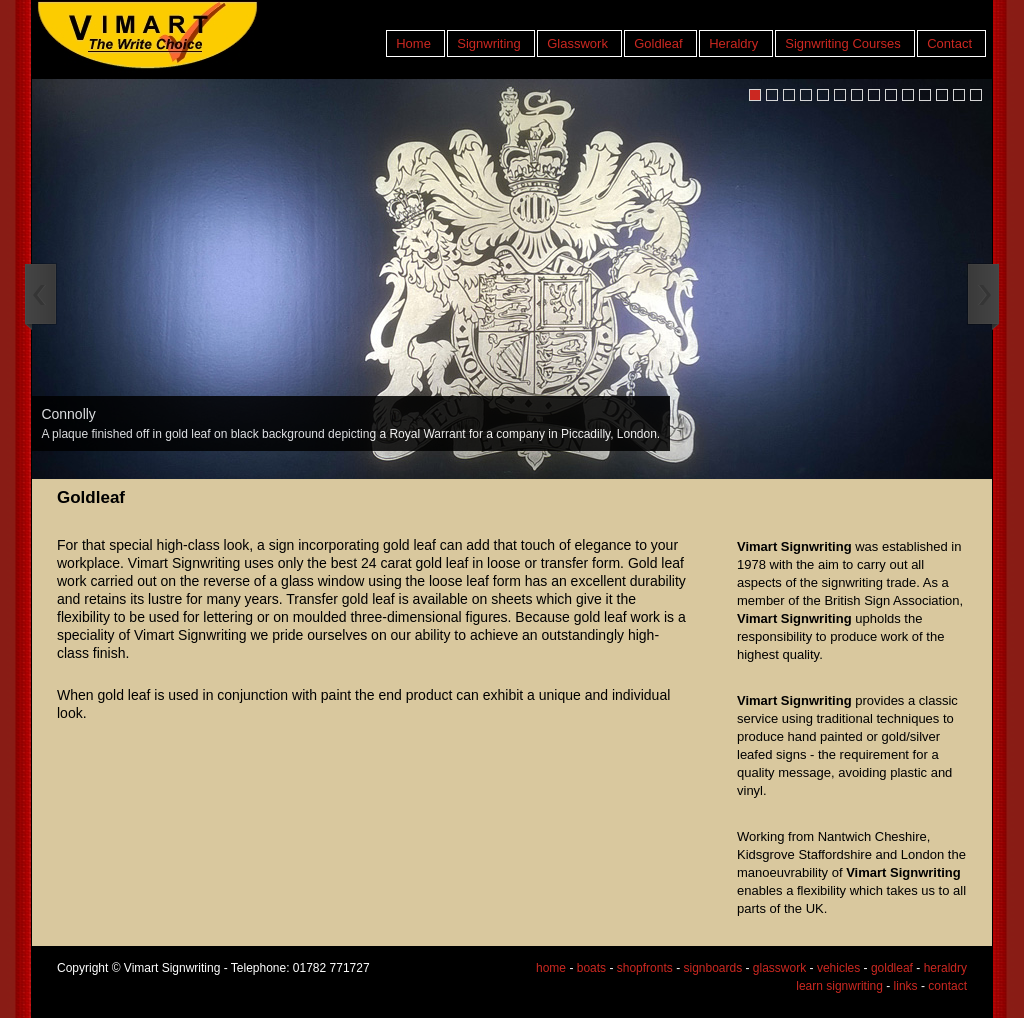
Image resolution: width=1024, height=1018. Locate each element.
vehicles (838, 968)
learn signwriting (839, 986)
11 (925, 95)
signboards (712, 968)
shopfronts (645, 968)
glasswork (779, 968)
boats (591, 968)
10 (908, 95)
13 (959, 95)
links (906, 986)
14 (976, 95)
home (551, 968)
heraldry (945, 968)
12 (942, 95)
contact (947, 986)
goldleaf (892, 968)
